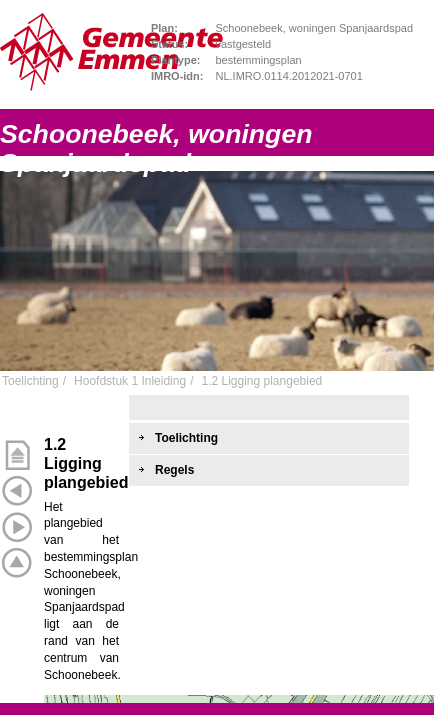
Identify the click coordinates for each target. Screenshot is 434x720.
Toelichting (30, 381)
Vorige (17, 491)
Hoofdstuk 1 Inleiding (130, 381)
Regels (174, 470)
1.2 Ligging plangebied (261, 381)
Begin (17, 455)
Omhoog (17, 563)
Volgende (17, 527)
